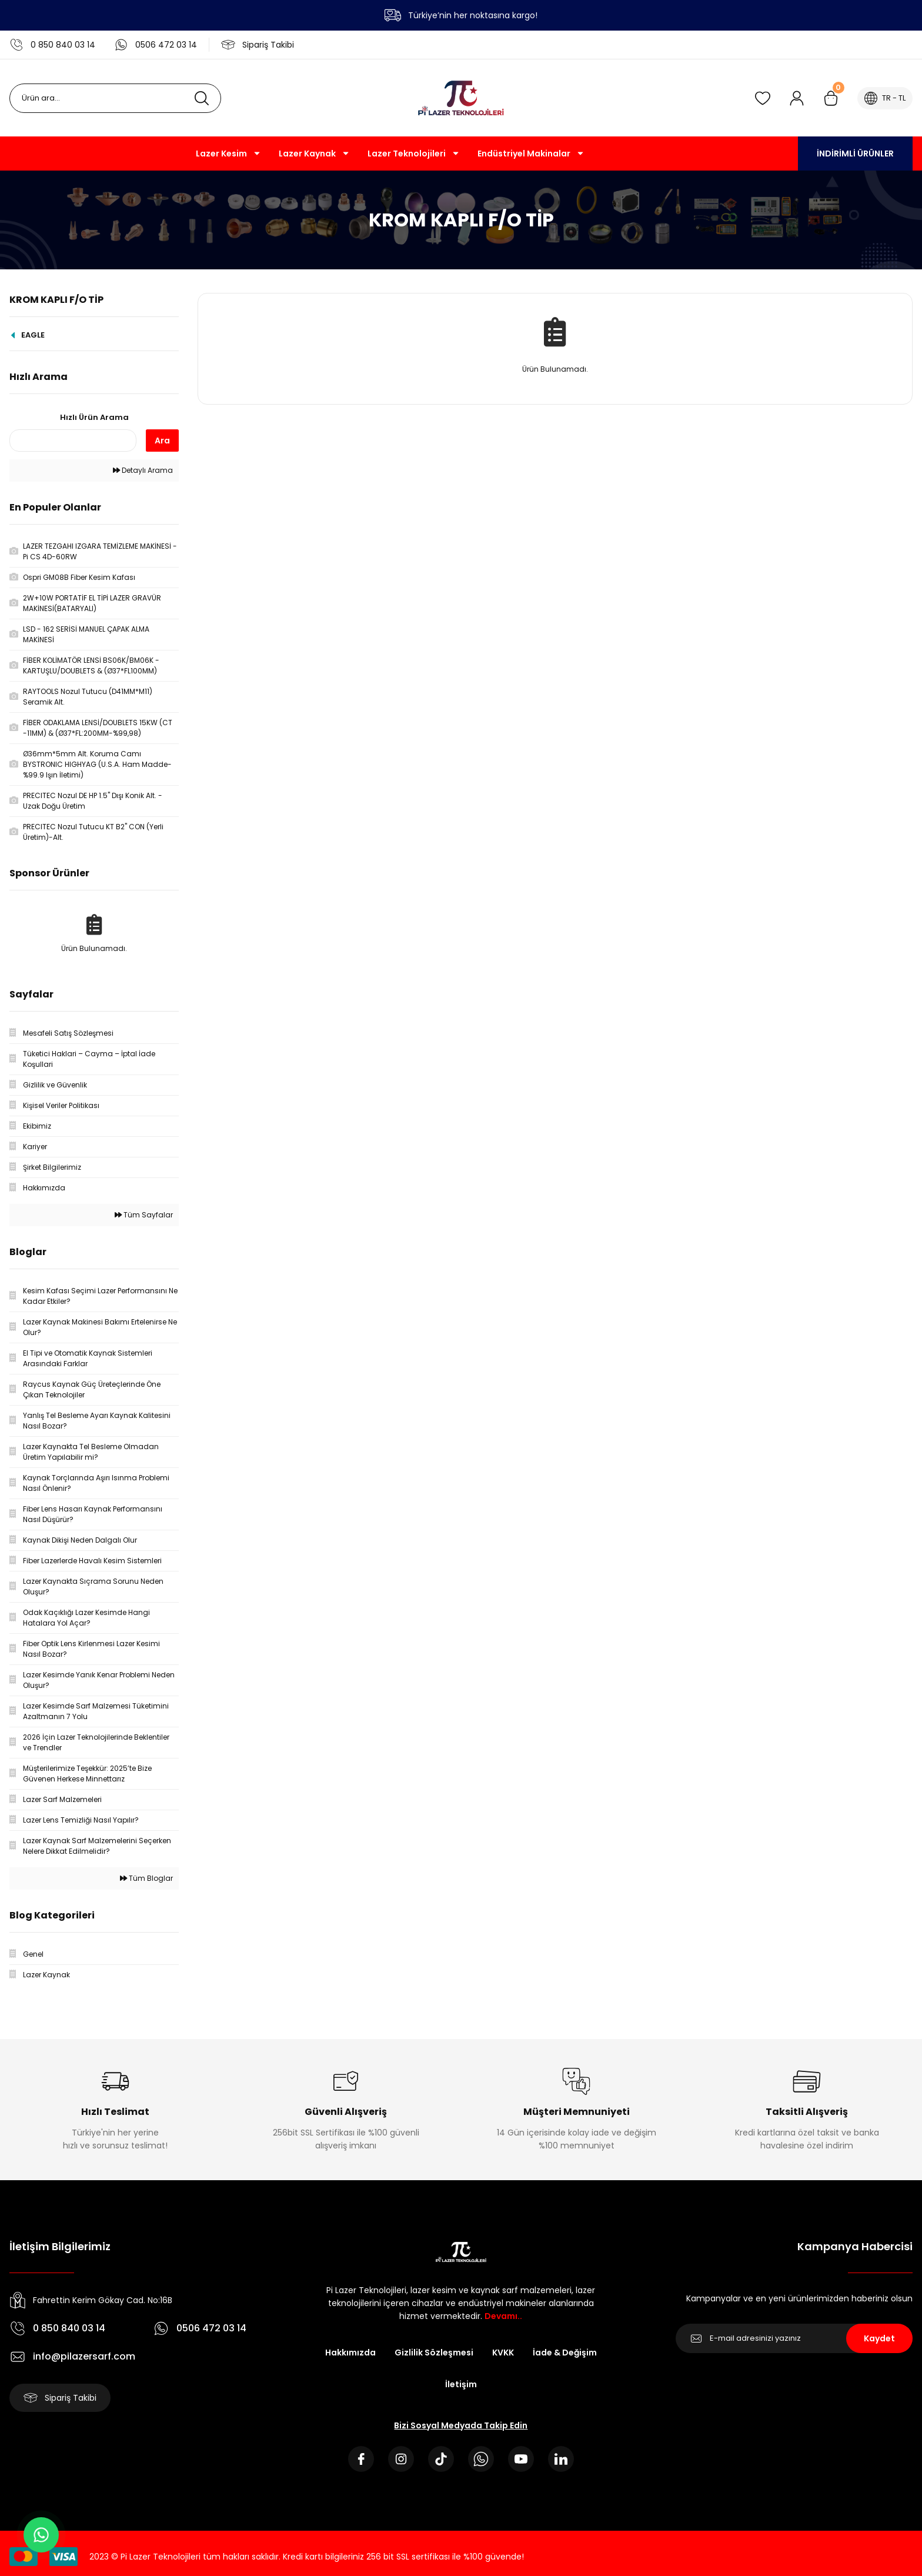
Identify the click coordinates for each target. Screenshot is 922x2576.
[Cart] (831, 98)
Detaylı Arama (143, 470)
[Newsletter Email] (794, 2338)
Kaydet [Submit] (879, 2338)
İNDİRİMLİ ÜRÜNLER (855, 153)
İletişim (461, 2384)
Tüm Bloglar (146, 1878)
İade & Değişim (565, 2352)
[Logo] (460, 98)
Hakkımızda (350, 2352)
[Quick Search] (72, 440)
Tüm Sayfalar (144, 1215)
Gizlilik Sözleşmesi (434, 2352)
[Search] (115, 98)
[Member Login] (796, 98)
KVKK (503, 2352)
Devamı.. (503, 2316)
